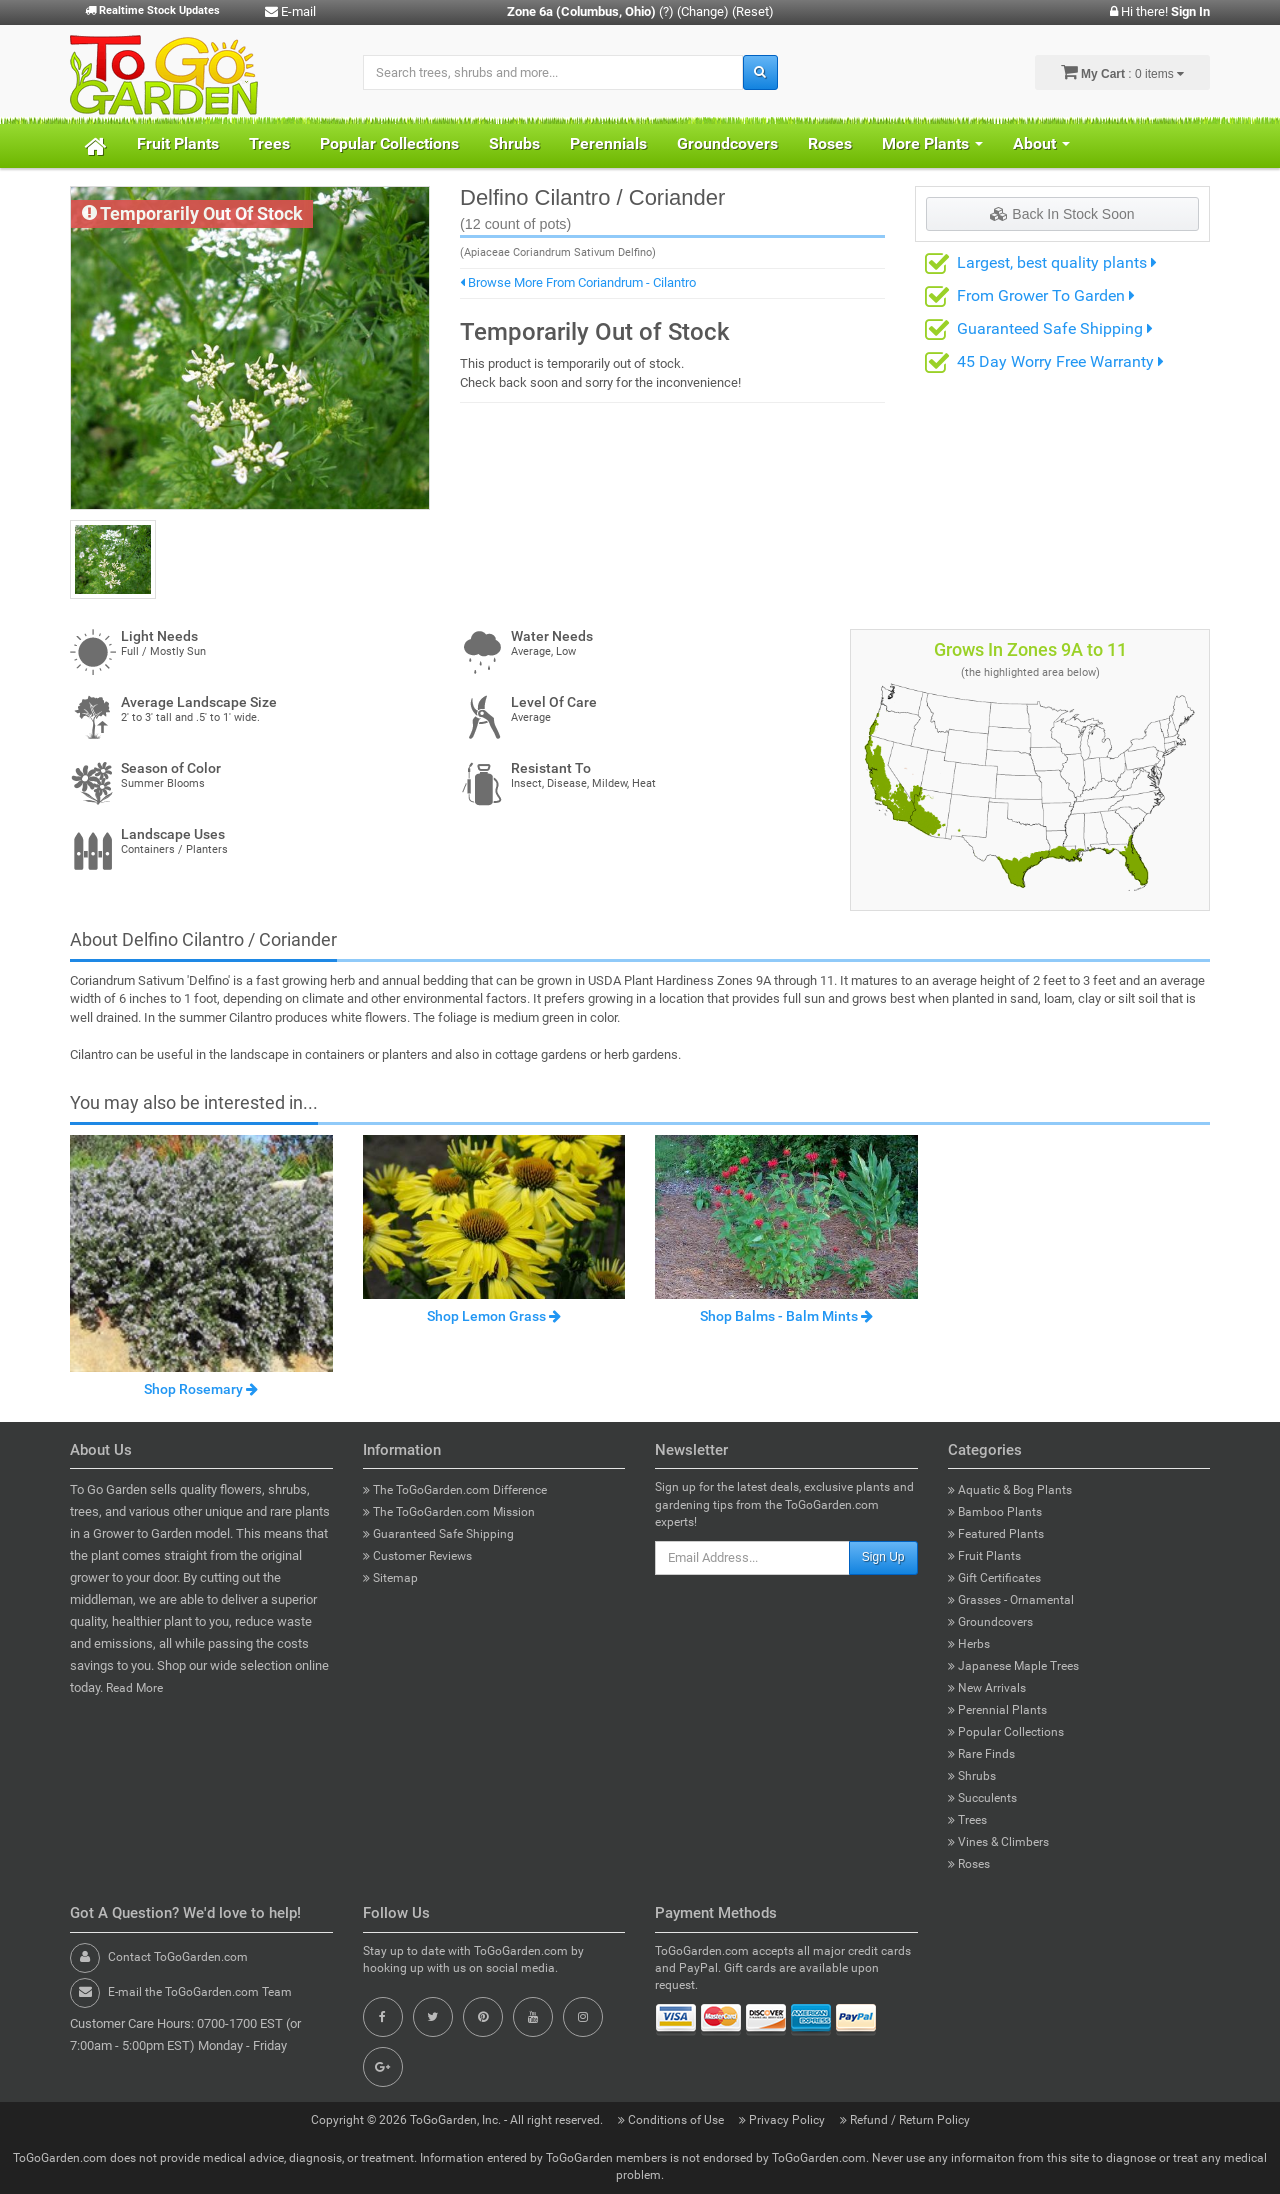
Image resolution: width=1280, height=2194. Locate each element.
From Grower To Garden (1046, 295)
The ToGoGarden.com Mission (449, 1512)
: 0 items (1122, 72)
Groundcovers (727, 143)
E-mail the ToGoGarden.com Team (200, 1992)
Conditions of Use (672, 2120)
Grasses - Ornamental (1011, 1600)
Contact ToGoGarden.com (178, 1957)
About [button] (1041, 143)
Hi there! (1160, 11)
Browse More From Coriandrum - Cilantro (578, 282)
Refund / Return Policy (905, 2120)
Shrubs (514, 143)
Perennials (608, 143)
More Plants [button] (932, 143)
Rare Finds (981, 1754)
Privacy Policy (783, 2120)
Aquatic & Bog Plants (1010, 1490)
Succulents (982, 1798)
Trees (269, 143)
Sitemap (390, 1578)
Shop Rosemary (201, 1389)
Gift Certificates (994, 1578)
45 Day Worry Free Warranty (1060, 361)
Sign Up (883, 1557)
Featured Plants (996, 1534)
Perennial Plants (997, 1710)
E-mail (290, 11)
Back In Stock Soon (1062, 214)
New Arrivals (987, 1688)
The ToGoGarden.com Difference (455, 1490)
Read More (134, 1688)
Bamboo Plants (995, 1512)
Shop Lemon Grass (494, 1316)
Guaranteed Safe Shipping (1055, 328)
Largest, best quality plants (1057, 262)
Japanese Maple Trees (1013, 1666)
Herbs (969, 1644)
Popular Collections (389, 143)
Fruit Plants (178, 143)
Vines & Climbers (998, 1842)
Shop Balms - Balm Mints (786, 1316)
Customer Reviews (417, 1556)
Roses (830, 143)
